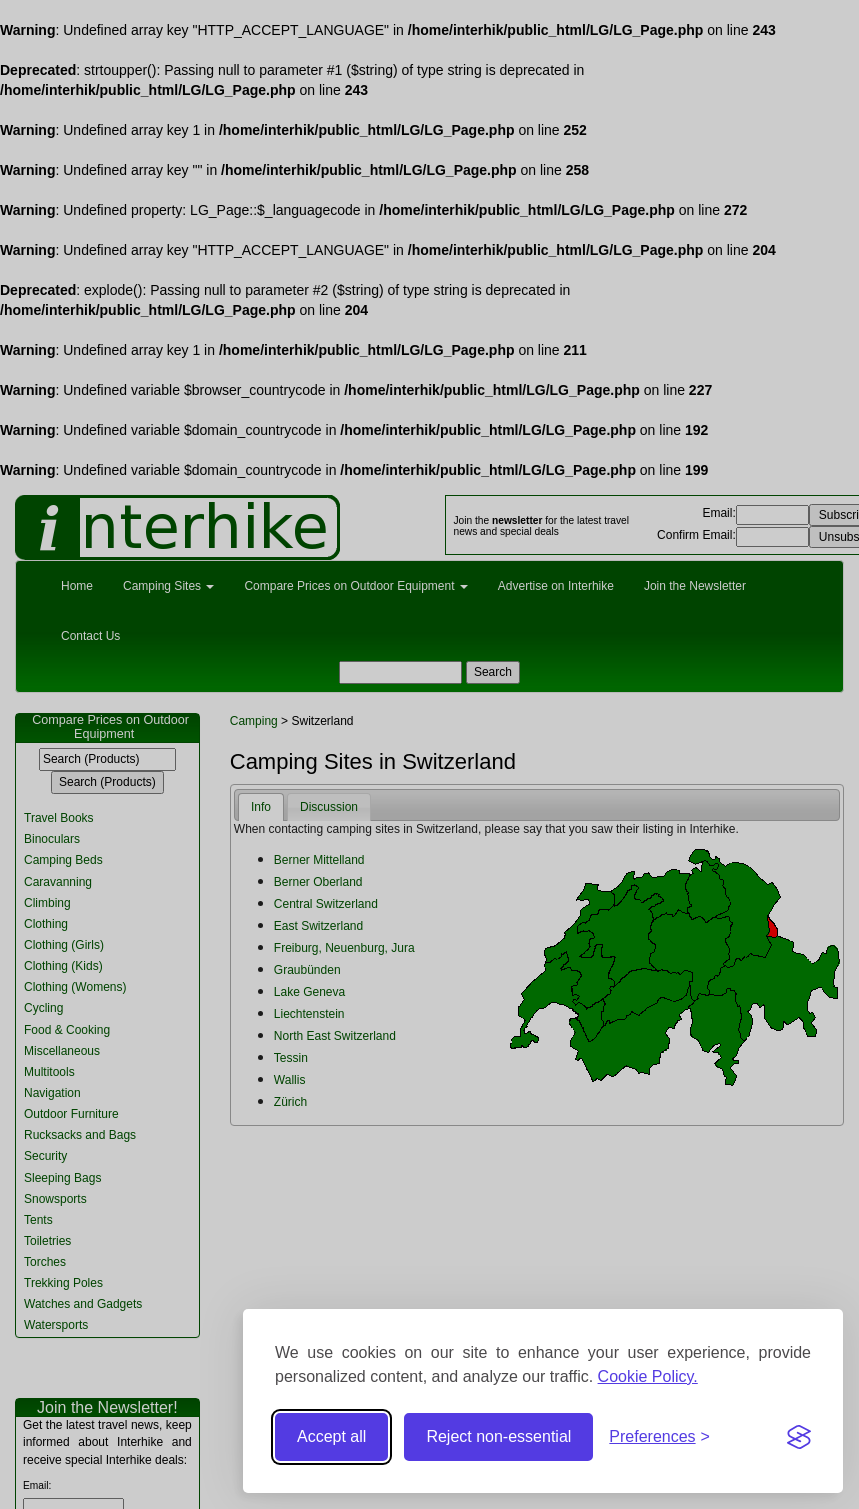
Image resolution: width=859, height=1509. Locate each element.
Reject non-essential (498, 1436)
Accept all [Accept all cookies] (331, 1436)
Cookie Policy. (648, 1376)
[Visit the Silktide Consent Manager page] (799, 1437)
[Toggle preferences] (659, 1437)
